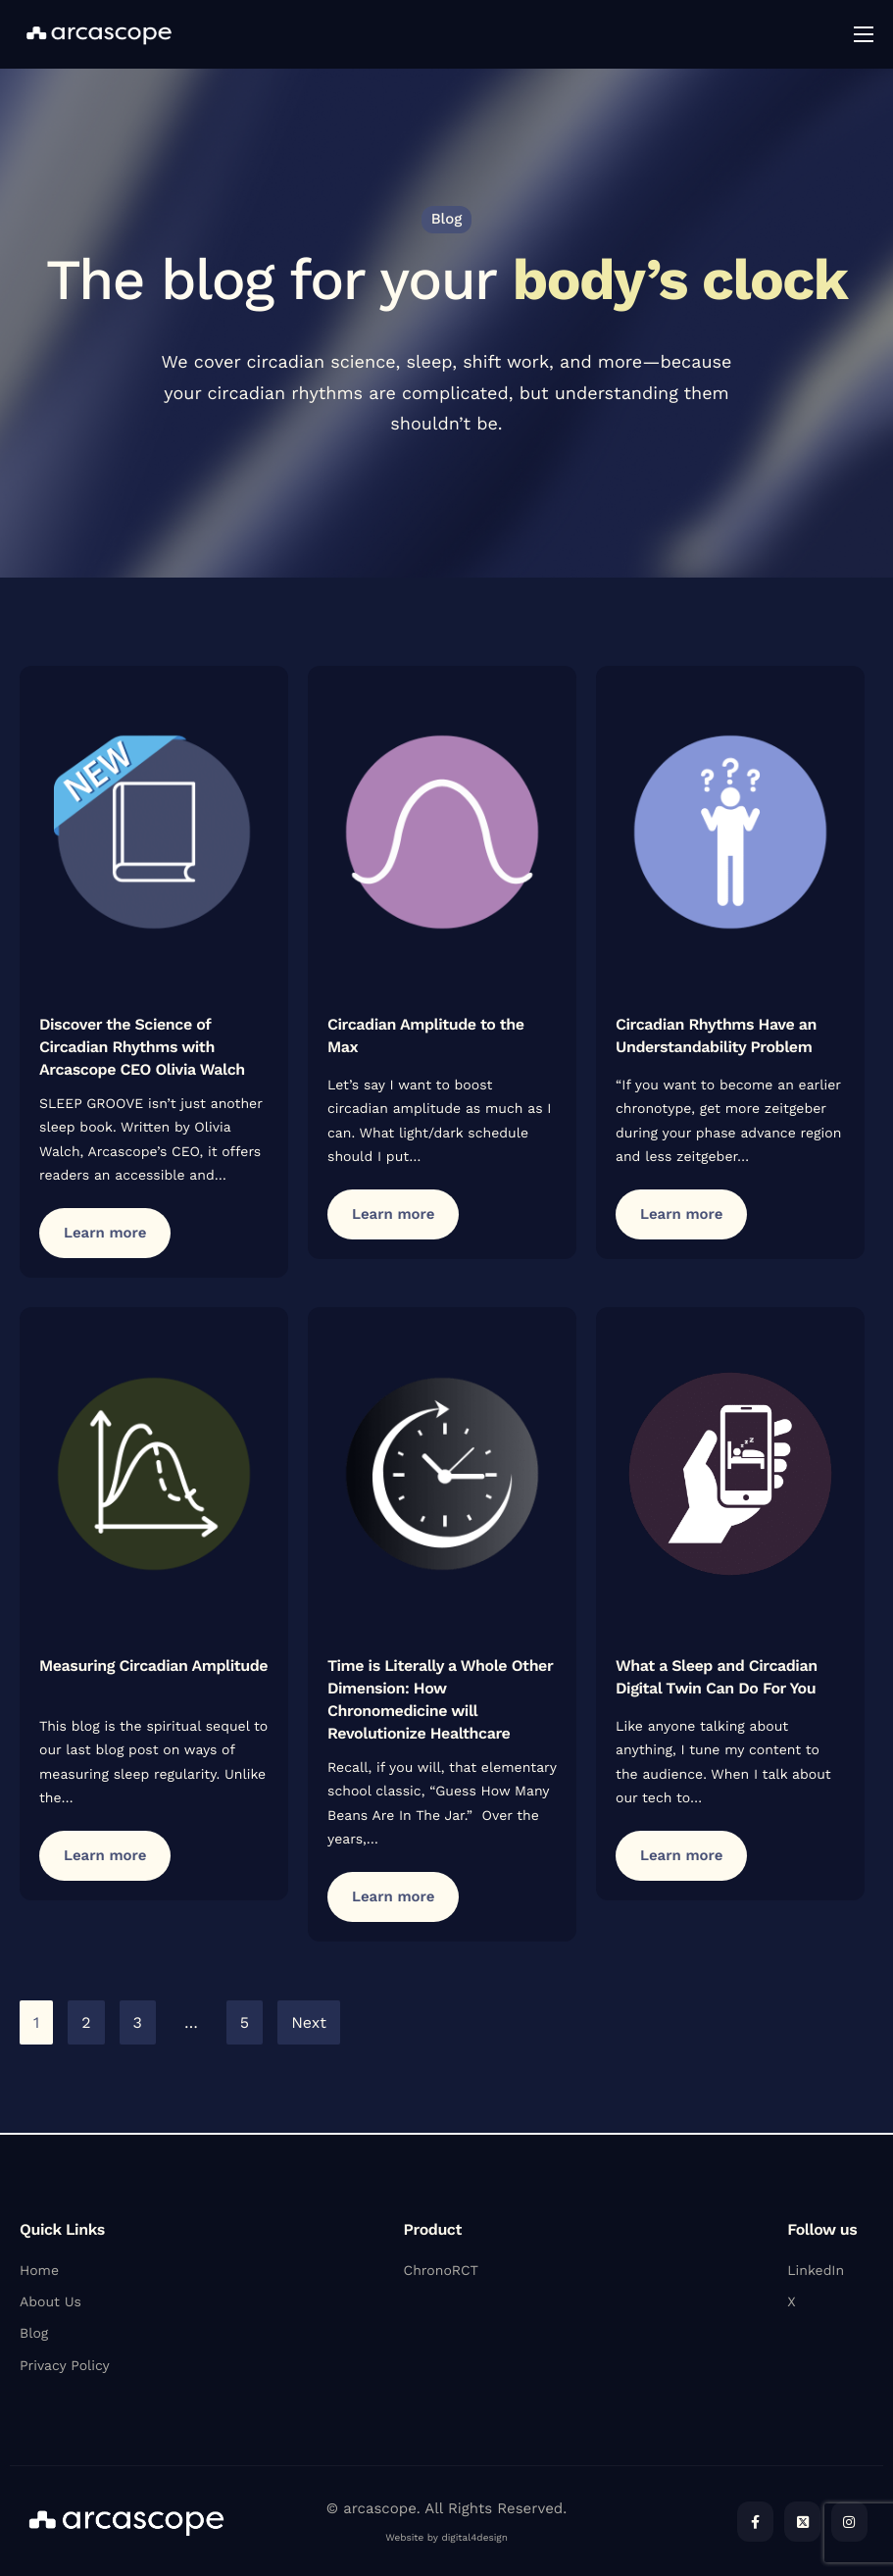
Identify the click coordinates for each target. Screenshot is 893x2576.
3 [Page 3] (137, 2024)
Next (308, 2024)
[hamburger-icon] (863, 34)
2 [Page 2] (85, 2024)
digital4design (474, 2538)
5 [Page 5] (244, 2024)
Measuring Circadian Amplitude (153, 1667)
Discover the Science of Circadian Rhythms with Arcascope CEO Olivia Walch (142, 1049)
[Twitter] (802, 2521)
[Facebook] (755, 2521)
